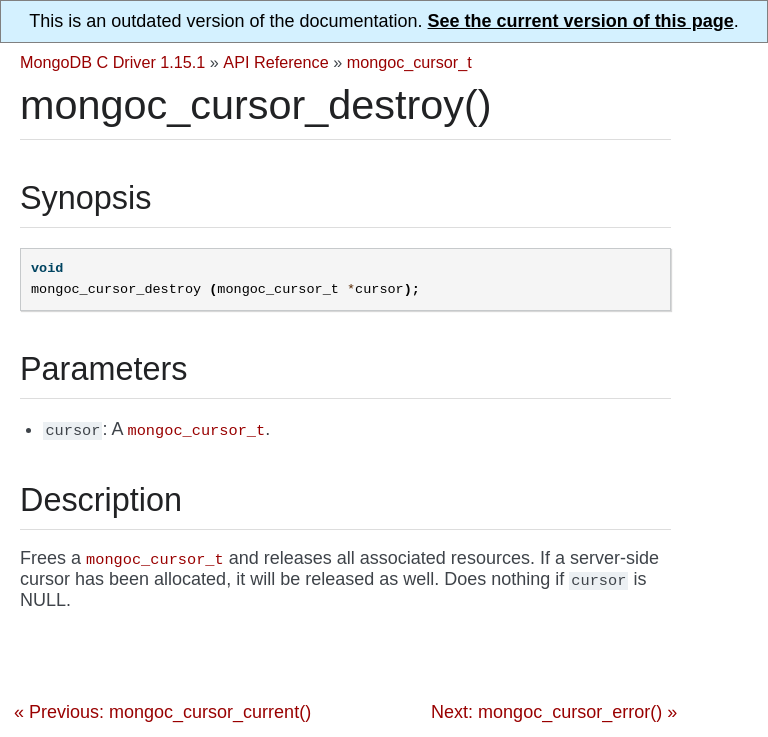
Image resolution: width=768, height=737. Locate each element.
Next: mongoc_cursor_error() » (554, 712)
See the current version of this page (581, 21)
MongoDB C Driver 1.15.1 (112, 62)
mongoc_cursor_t (409, 62)
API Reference (275, 62)
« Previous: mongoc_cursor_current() (162, 712)
